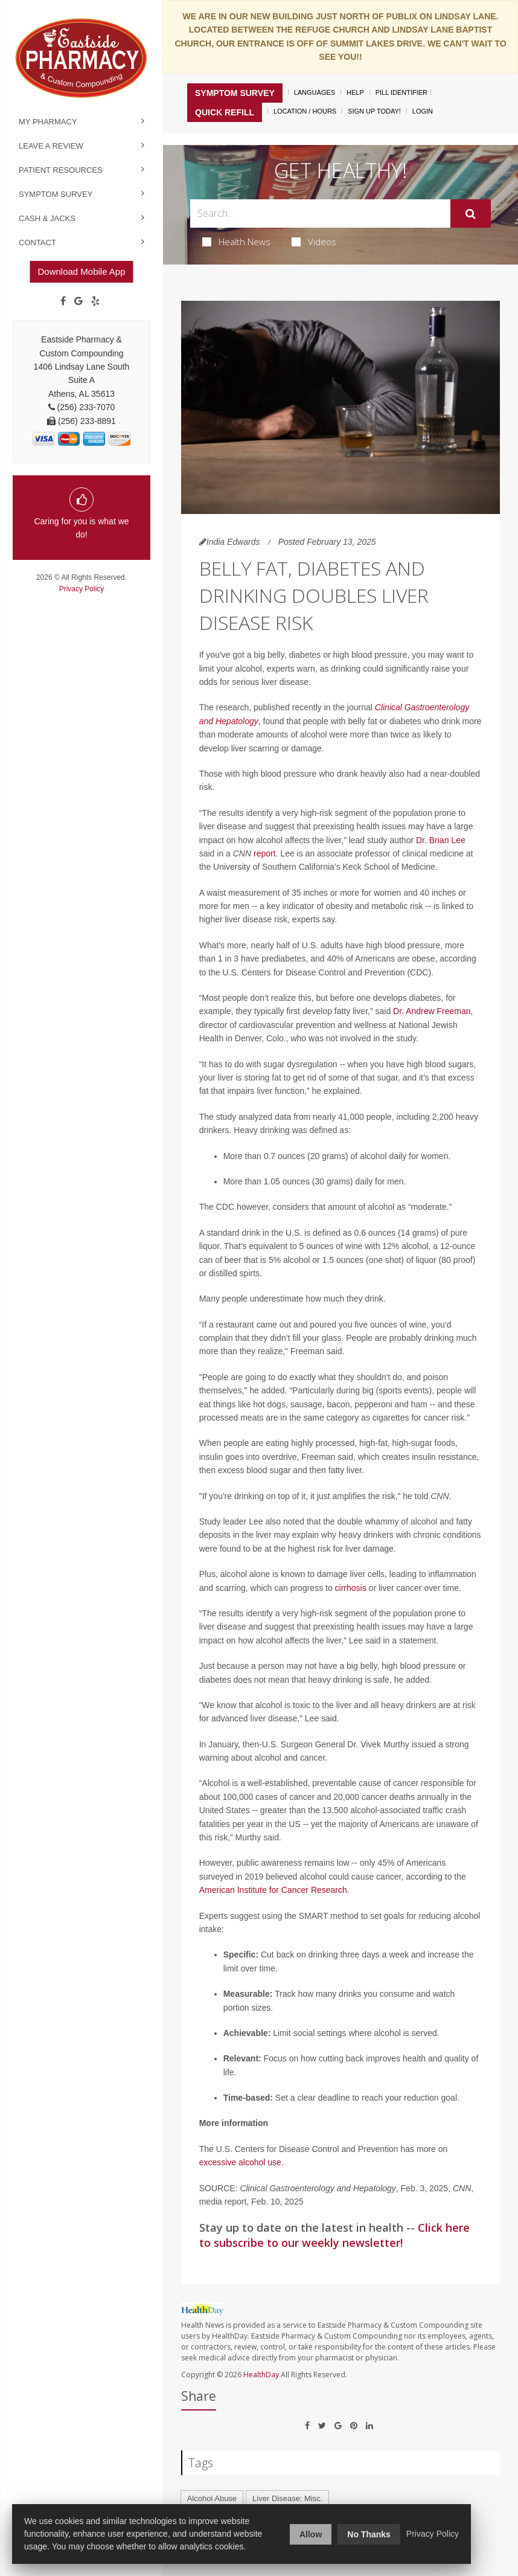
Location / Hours (304, 111)
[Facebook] (63, 301)
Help (355, 92)
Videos (314, 242)
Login (422, 111)
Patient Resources (61, 170)
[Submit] (470, 213)
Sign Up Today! (374, 111)
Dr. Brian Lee (440, 840)
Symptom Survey (55, 194)
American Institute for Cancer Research (273, 1890)
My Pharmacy (48, 121)
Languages (314, 92)
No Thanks (369, 2534)
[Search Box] (320, 213)
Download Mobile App (81, 271)
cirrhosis (350, 1588)
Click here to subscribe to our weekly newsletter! (334, 2235)
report (265, 853)
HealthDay (261, 2374)
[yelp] (95, 301)
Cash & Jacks (47, 218)
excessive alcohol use (240, 2162)
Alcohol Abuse (212, 2498)
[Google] (78, 301)
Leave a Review (51, 145)
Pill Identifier (401, 92)
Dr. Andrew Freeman (431, 1011)
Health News (236, 242)
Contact (37, 242)
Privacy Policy (81, 589)
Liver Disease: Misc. (287, 2498)
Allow (310, 2534)
